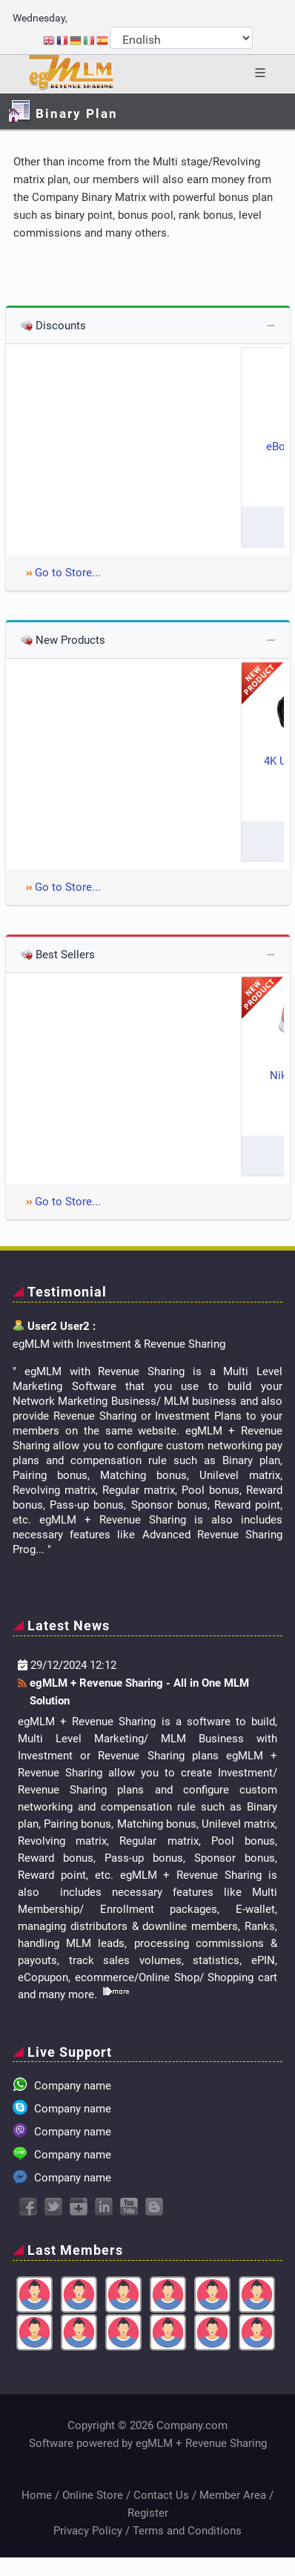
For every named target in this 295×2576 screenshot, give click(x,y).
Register (147, 2513)
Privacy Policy (87, 2530)
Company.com (192, 2425)
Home (36, 2495)
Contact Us (161, 2495)
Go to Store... (68, 572)
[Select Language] (181, 38)
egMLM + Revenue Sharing (201, 2443)
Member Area (232, 2495)
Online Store (92, 2495)
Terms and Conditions (187, 2530)
